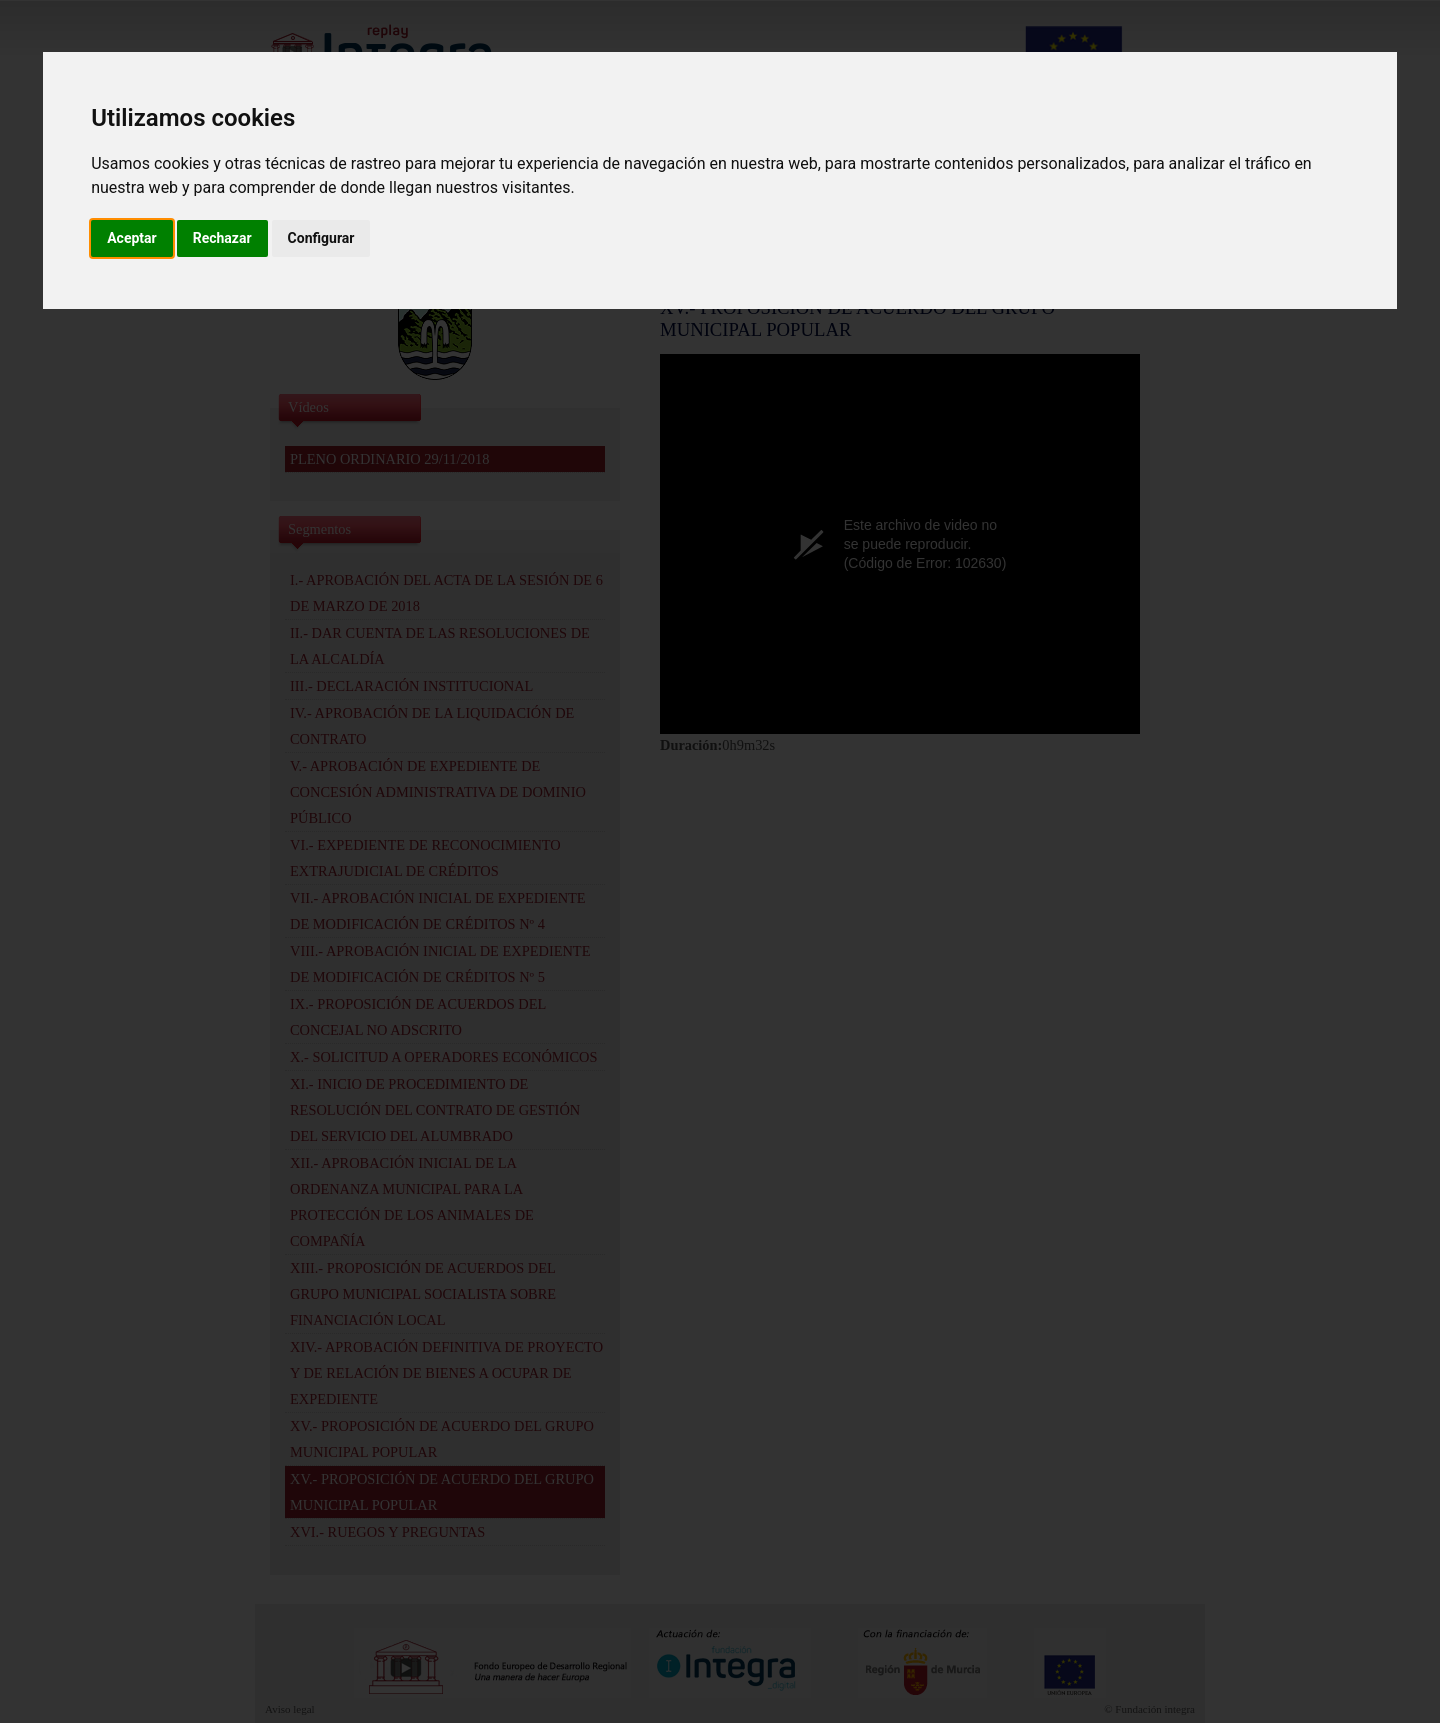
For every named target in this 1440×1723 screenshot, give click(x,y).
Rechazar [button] (222, 238)
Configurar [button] (321, 238)
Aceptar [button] (132, 238)
